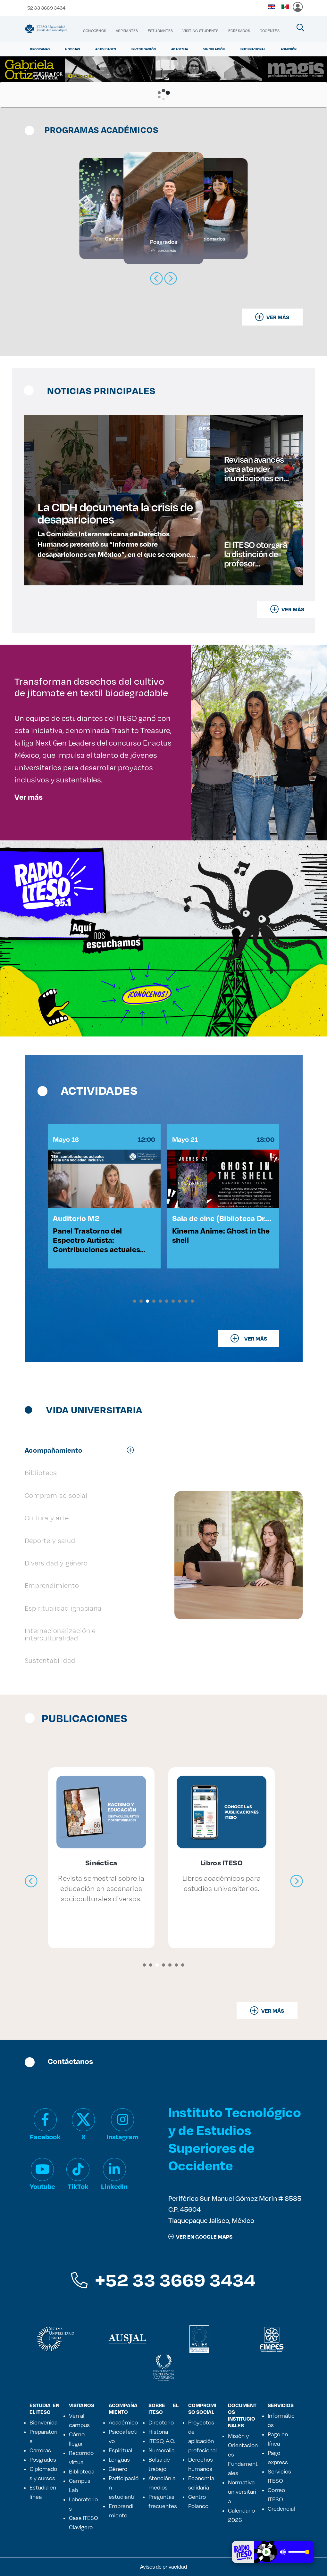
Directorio (161, 2422)
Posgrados (42, 2459)
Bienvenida (43, 2422)
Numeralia (161, 2450)
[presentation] (31, 1881)
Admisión (289, 49)
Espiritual (120, 2450)
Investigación (143, 49)
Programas (40, 49)
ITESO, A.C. (161, 2441)
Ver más (28, 796)
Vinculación (214, 49)
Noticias (72, 49)
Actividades (105, 49)
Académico (123, 2422)
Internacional (252, 49)
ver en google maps (200, 2236)
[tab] (82, 1450)
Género (118, 2469)
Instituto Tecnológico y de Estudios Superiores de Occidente (234, 2138)
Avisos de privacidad (163, 2566)
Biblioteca (81, 2471)
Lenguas (119, 2459)
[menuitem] (94, 31)
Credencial (281, 2508)
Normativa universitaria (242, 2491)
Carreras (40, 2450)
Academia (179, 49)
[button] (134, 1301)
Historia (158, 2431)
